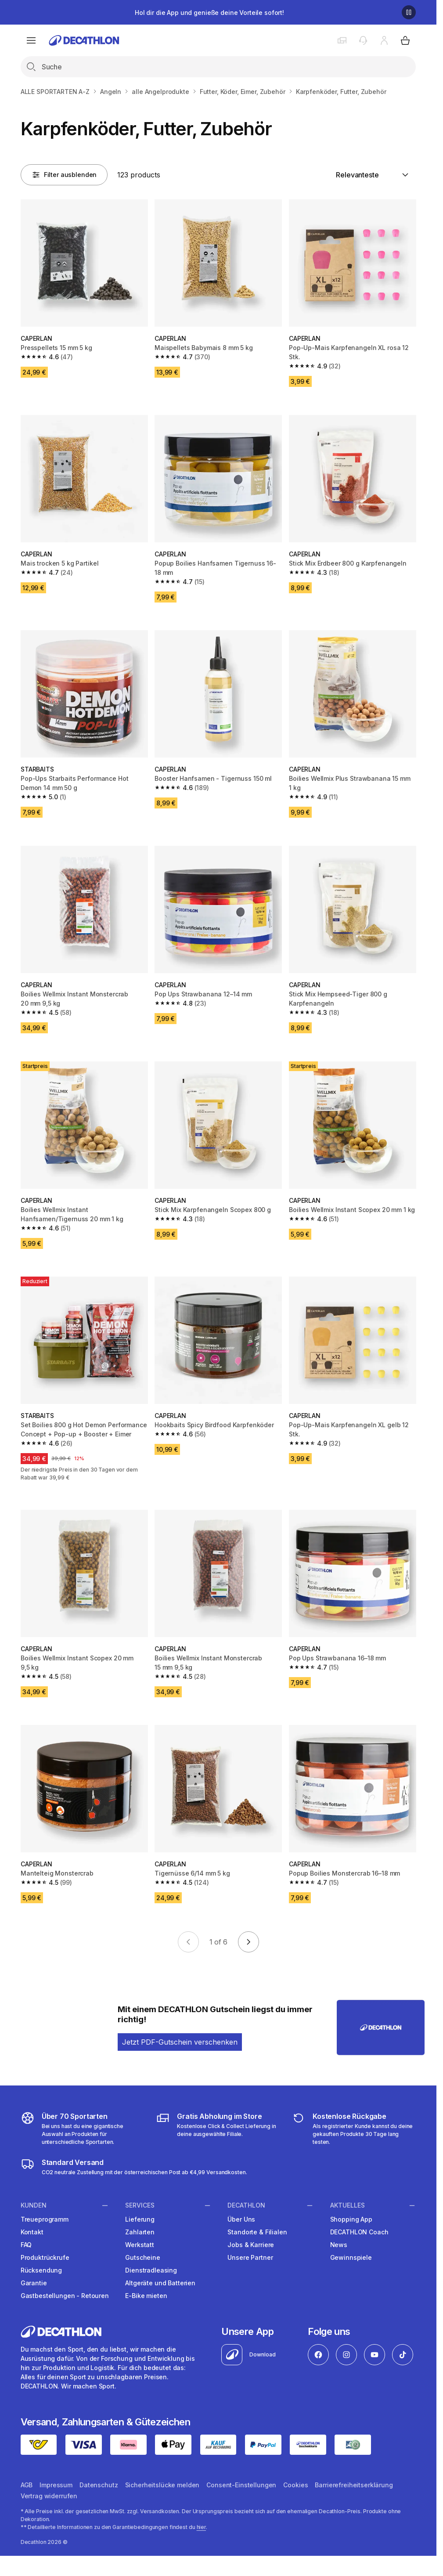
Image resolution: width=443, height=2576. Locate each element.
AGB (27, 2485)
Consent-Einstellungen (241, 2485)
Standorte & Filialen (257, 2232)
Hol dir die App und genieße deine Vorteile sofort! (209, 12)
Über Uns (241, 2219)
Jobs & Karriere (250, 2244)
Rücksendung (41, 2270)
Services (140, 2205)
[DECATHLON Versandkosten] (134, 2166)
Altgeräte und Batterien (160, 2283)
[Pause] (409, 12)
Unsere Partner (250, 2257)
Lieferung (140, 2219)
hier (201, 2527)
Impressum (56, 2485)
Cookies (295, 2485)
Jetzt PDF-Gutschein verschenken (180, 2042)
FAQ (26, 2244)
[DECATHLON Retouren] (354, 2128)
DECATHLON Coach (359, 2232)
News (338, 2244)
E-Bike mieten (146, 2295)
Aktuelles (347, 2205)
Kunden (34, 2205)
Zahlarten (140, 2232)
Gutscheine (142, 2257)
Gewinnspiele (351, 2257)
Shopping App (351, 2219)
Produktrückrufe (45, 2257)
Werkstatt (139, 2244)
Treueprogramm (44, 2219)
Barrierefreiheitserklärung (354, 2485)
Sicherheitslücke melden (162, 2485)
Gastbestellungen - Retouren (65, 2295)
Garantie (34, 2283)
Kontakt (32, 2232)
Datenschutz (98, 2485)
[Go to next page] (248, 1941)
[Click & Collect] (218, 2128)
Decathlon (246, 2205)
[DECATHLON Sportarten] (83, 2128)
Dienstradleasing (151, 2270)
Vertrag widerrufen (49, 2496)
